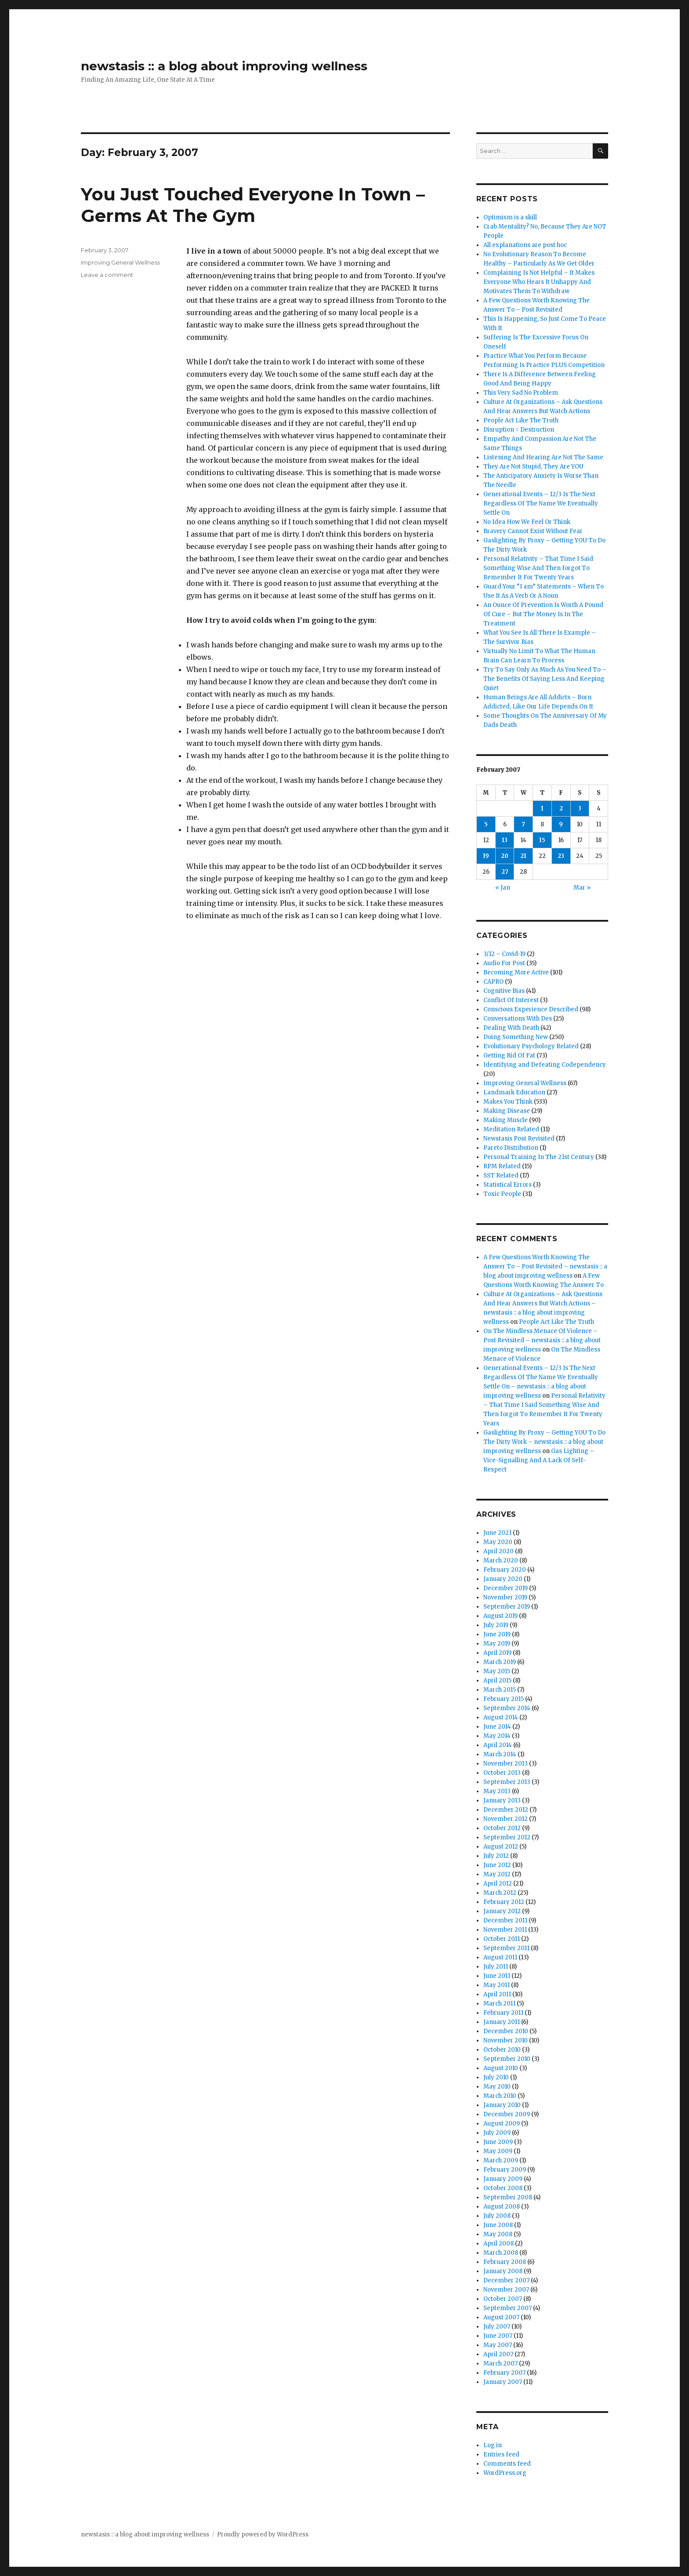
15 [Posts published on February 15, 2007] (542, 840)
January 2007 (502, 2382)
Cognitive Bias (504, 991)
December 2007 (506, 2280)
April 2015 (497, 1680)
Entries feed (501, 2454)
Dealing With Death (511, 1028)
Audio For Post (504, 963)
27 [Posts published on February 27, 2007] (504, 872)
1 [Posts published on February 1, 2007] (542, 808)
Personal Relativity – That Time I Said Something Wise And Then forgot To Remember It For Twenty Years (538, 568)
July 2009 (497, 2132)
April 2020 (498, 1551)
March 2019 (499, 1662)
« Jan (502, 887)
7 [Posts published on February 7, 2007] (523, 824)
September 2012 (506, 1837)
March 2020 (500, 1560)
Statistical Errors (507, 1184)
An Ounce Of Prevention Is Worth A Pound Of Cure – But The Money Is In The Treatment (543, 614)
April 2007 (498, 2354)
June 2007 (497, 2336)
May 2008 (497, 2234)
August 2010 (500, 2068)
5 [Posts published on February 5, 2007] (486, 824)
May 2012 (497, 1874)
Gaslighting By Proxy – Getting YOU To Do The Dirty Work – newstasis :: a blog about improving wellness (544, 1442)
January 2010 (502, 2105)
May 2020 (497, 1542)
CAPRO (493, 981)
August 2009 (501, 2123)
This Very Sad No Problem (520, 392)
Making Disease (506, 1111)
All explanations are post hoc (525, 245)
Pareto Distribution (510, 1148)
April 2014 (497, 1745)
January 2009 (502, 2179)
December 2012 (505, 1809)
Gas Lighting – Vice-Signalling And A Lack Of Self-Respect (538, 1460)
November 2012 (505, 1819)
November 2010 (505, 2040)
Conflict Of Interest (511, 1000)
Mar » (582, 887)
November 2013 (505, 1763)
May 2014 (497, 1736)
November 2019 (505, 1597)
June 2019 (497, 1634)
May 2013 (497, 1791)
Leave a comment (107, 274)
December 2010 (505, 2031)
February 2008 (504, 2262)
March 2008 (500, 2252)
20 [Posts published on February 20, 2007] (504, 856)
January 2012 (502, 1911)
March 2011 (499, 2003)
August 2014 (500, 1717)
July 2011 (495, 1966)
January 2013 (502, 1800)
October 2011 (501, 1939)
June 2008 (498, 2225)
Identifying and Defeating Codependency (544, 1064)
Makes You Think (508, 1101)
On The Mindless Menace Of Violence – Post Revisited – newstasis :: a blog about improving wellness (542, 1340)
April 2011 (497, 1994)
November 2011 (505, 1929)
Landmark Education (514, 1092)
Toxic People (502, 1194)
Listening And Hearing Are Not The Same (543, 457)
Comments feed (507, 2463)
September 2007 (507, 2308)
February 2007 (504, 2372)
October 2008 (502, 2188)
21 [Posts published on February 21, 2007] (523, 856)
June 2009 (498, 2142)
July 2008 (497, 2216)
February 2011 (503, 2012)
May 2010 (497, 2086)
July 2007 (496, 2326)
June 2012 (497, 1865)
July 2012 (496, 1856)
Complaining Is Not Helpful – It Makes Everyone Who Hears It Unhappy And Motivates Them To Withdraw (539, 282)
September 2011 (506, 1948)
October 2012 (502, 1828)
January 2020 (502, 1579)
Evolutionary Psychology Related (531, 1046)
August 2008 (501, 2206)
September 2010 (506, 2059)
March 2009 (500, 2160)
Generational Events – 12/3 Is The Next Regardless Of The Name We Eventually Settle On (540, 503)
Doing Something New (515, 1037)
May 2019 (496, 1643)
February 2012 (503, 1902)
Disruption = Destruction (518, 429)
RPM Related (502, 1166)
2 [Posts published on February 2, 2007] (561, 808)
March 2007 (500, 2363)
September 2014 (506, 1708)
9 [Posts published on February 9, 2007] (561, 824)
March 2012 (499, 1893)
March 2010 (499, 2096)
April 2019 (497, 1653)
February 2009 (504, 2169)
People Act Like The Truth (520, 420)
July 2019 (495, 1625)
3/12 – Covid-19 (504, 954)
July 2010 (496, 2077)
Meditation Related (511, 1129)
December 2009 (506, 2114)
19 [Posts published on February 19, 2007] (486, 856)
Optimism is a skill (510, 217)
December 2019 (505, 1588)
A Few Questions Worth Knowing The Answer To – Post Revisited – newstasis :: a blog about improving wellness (545, 1266)
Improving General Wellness (120, 262)
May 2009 (497, 2151)
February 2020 (504, 1569)
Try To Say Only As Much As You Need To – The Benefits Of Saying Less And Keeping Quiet (544, 679)
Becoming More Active (516, 972)
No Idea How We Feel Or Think (526, 522)
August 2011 (500, 1957)
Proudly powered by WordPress (262, 2534)
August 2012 (500, 1846)
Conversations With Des (517, 1018)
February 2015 (503, 1699)
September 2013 (506, 1782)
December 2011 (505, 1920)
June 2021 (497, 1533)
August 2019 (500, 1616)
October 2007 (502, 2299)
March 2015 (499, 1689)
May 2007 (497, 2345)
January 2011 (501, 2022)
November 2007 (506, 2289)
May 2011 (496, 1985)
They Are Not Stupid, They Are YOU (533, 466)
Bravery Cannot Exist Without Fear (533, 531)
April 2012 (497, 1883)
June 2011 (496, 1976)
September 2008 (507, 2197)
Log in (492, 2445)
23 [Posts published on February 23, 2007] (561, 856)
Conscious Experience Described (530, 1009)
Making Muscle (505, 1120)
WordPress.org (504, 2473)
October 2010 (502, 2049)
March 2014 (499, 1754)
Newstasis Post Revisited (519, 1138)
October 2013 (502, 1773)
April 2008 (498, 2243)
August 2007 (501, 2317)
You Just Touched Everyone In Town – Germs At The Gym (253, 204)
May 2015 (496, 1671)
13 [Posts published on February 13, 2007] (505, 840)
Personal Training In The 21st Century (538, 1157)
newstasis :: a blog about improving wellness (224, 65)
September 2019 (506, 1606)
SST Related (501, 1175)
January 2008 (502, 2271)
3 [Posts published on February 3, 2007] (579, 808)
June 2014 (497, 1726)
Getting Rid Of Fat (509, 1055)
